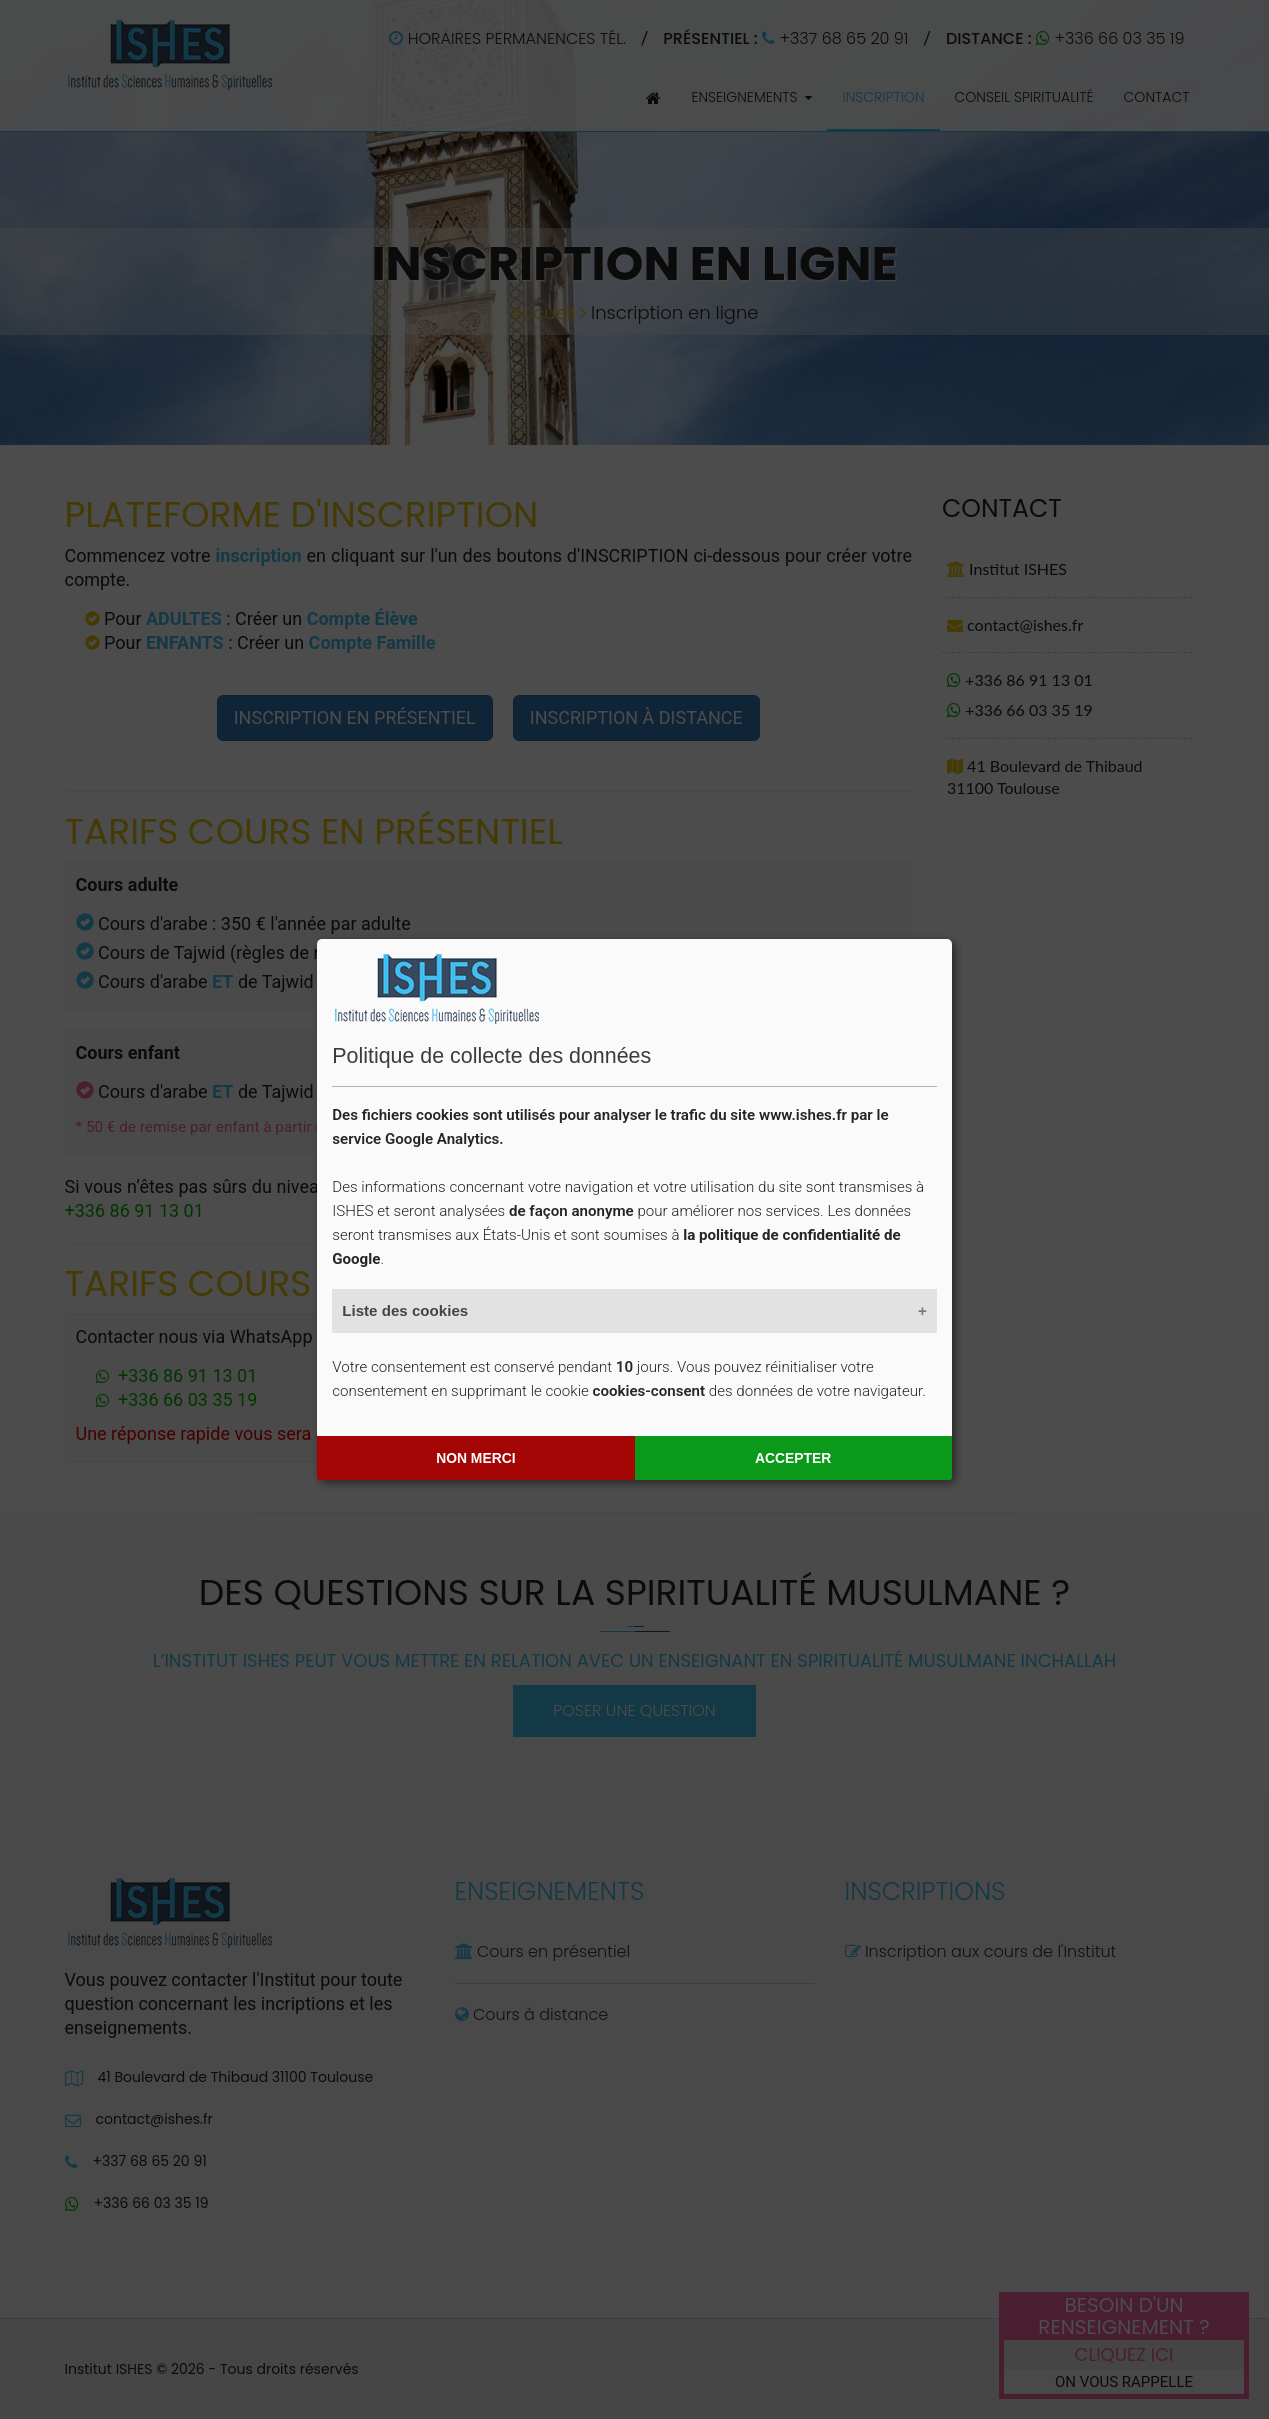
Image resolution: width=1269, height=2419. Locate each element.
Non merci (475, 1458)
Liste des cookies (405, 1310)
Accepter (793, 1458)
